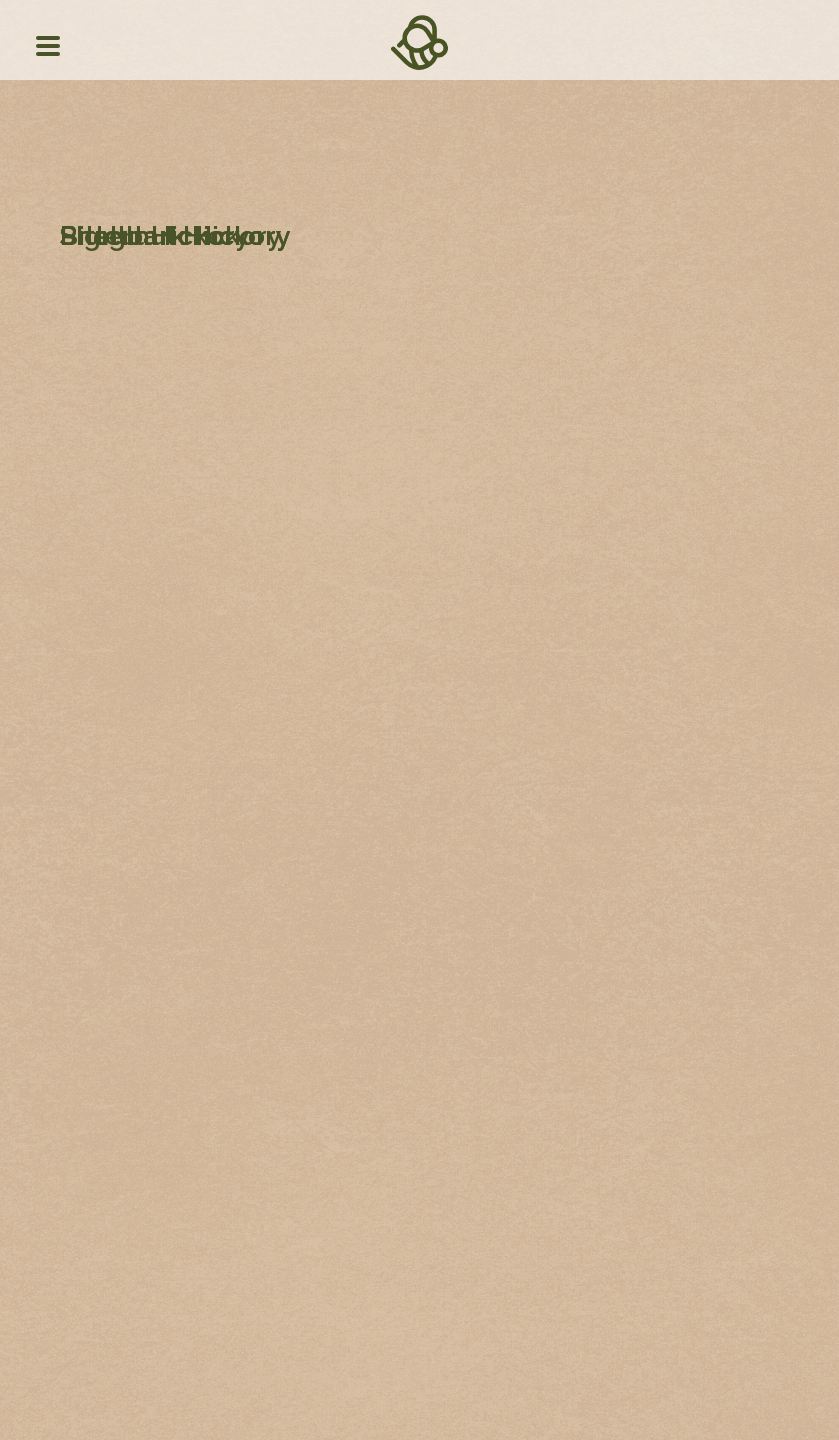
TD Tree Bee (419, 66)
